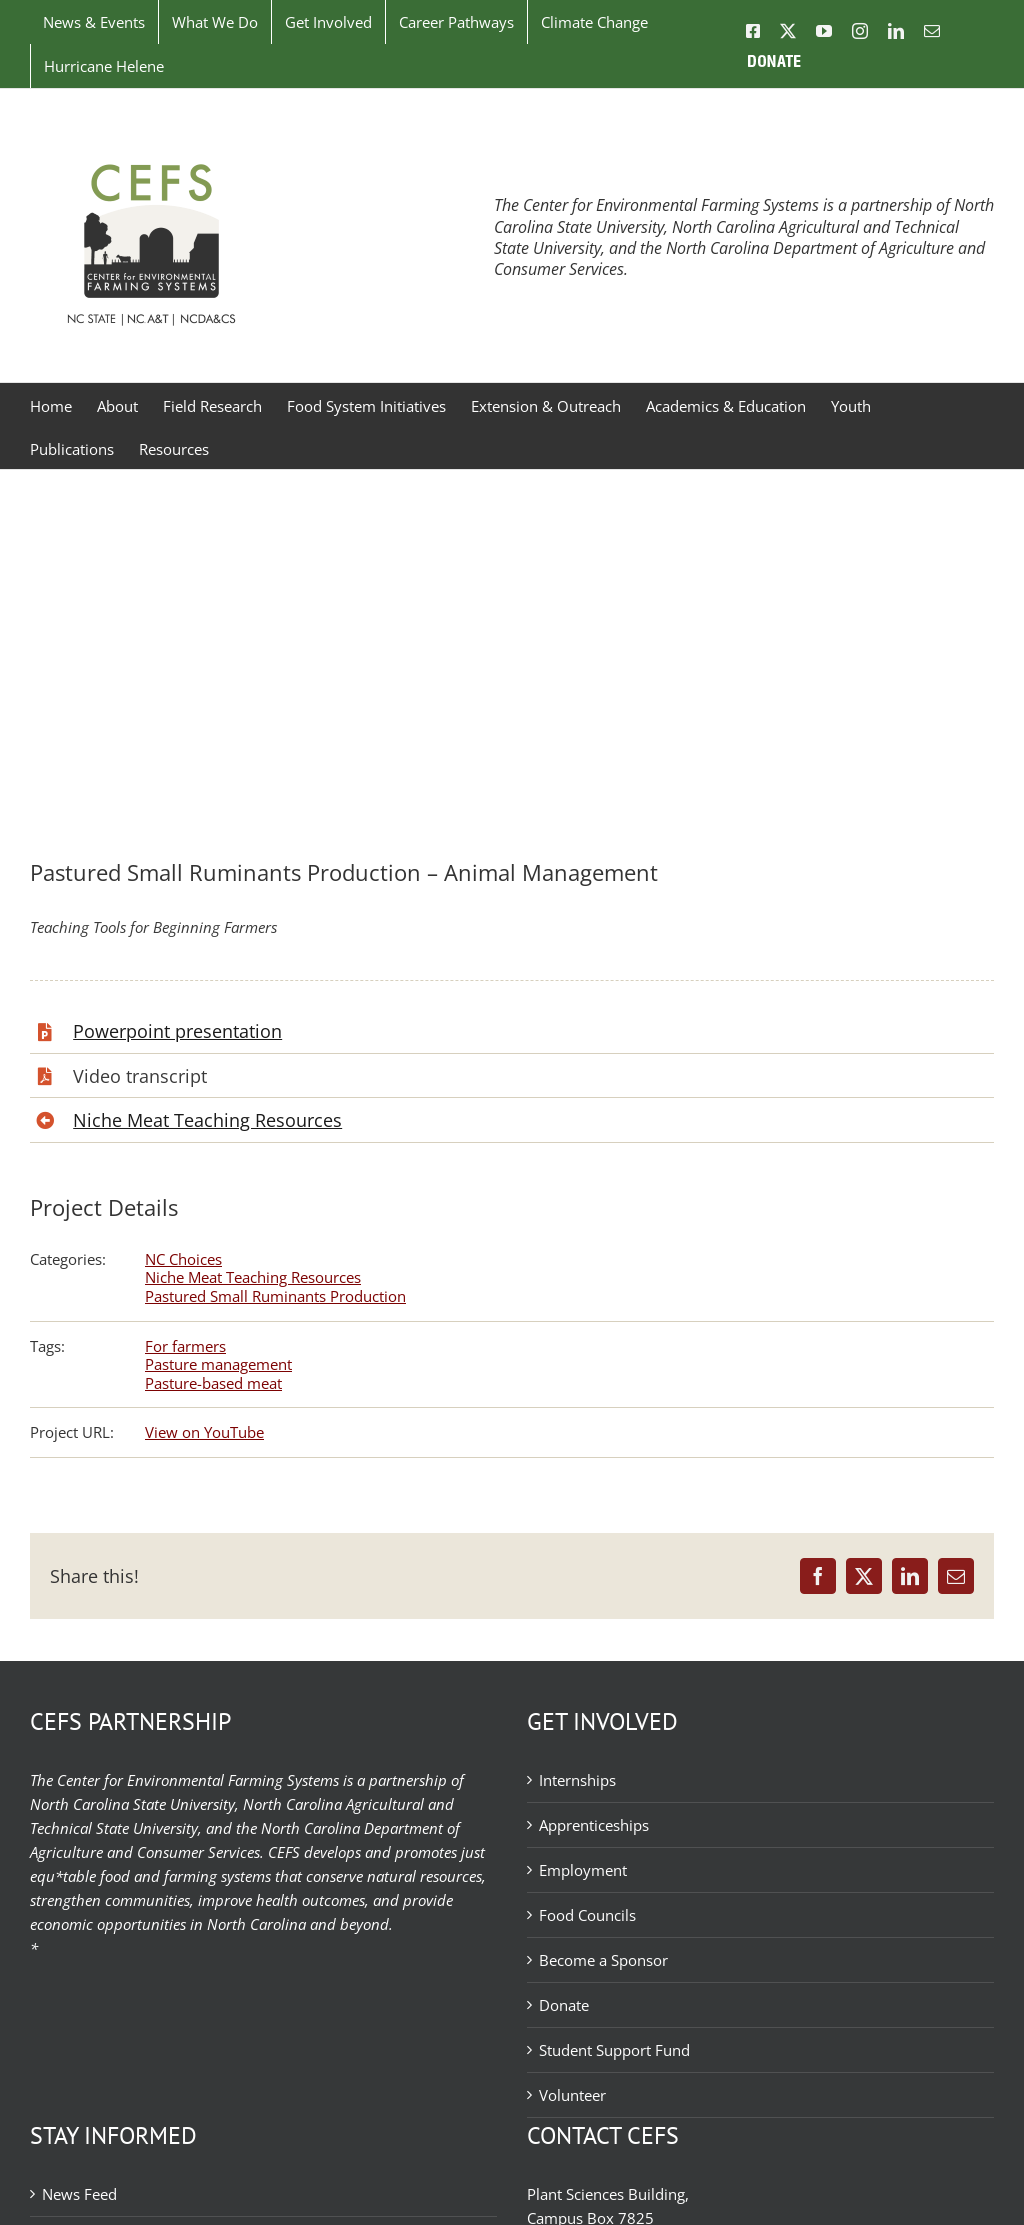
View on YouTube (204, 1432)
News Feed (79, 2194)
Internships (577, 1780)
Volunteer (572, 2095)
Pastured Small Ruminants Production (275, 1296)
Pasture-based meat (213, 1383)
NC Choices (183, 1259)
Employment (583, 1870)
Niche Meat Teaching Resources (207, 1120)
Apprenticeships (594, 1825)
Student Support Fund (614, 2050)
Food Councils (587, 1915)
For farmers (185, 1346)
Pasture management (218, 1364)
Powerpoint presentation (177, 1031)
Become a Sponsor (603, 1960)
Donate (564, 2005)
